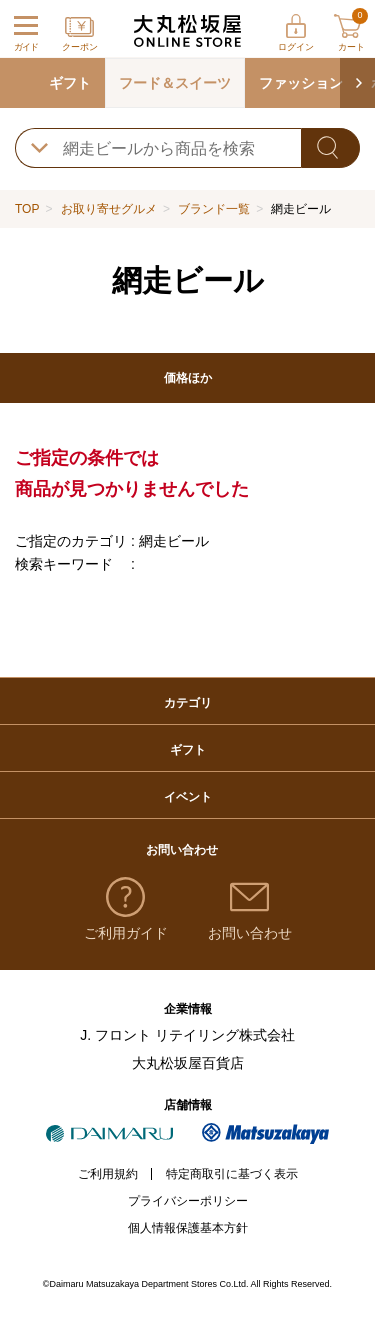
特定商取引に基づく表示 (232, 1174)
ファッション (301, 83)
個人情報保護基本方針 (188, 1228)
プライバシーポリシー (188, 1201)
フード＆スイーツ (175, 83)
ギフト (70, 83)
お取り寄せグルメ (109, 209)
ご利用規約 (108, 1174)
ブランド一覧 (214, 209)
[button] (357, 83)
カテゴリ (188, 703)
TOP (27, 209)
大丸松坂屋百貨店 (188, 1063)
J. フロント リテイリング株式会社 (187, 1035)
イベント (188, 797)
